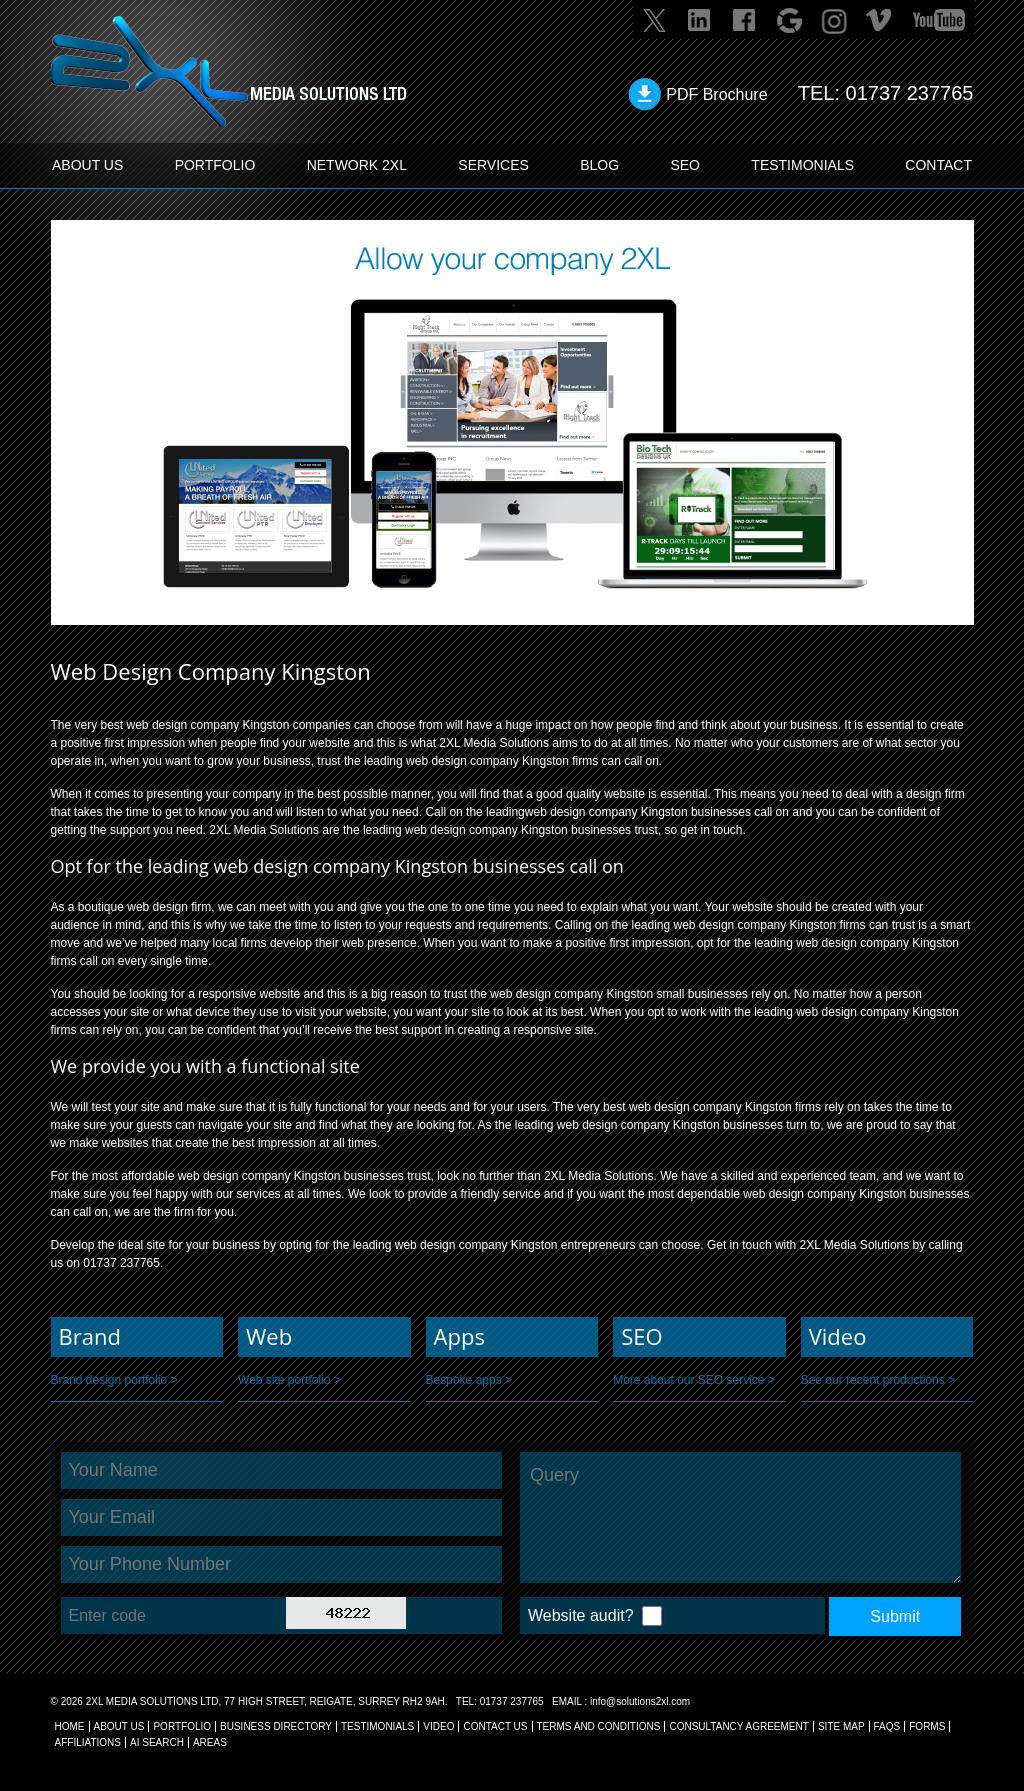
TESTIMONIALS (802, 165)
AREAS (210, 1742)
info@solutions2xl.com (640, 1701)
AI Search (157, 1742)
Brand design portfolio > (114, 1380)
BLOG (599, 165)
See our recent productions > (878, 1380)
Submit (895, 1616)
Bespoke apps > (469, 1380)
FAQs (887, 1726)
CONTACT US (495, 1726)
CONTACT (938, 165)
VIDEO (438, 1726)
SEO (685, 165)
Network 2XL (357, 165)
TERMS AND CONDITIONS (599, 1726)
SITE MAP (841, 1726)
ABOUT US (87, 165)
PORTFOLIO (215, 165)
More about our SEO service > (694, 1380)
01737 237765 (910, 93)
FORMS (927, 1726)
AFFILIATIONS (88, 1742)
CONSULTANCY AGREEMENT (738, 1726)
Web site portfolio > (289, 1380)
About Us (119, 1726)
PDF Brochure (716, 94)
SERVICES (493, 165)
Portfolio (182, 1726)
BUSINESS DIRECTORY (276, 1726)
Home (70, 1726)
